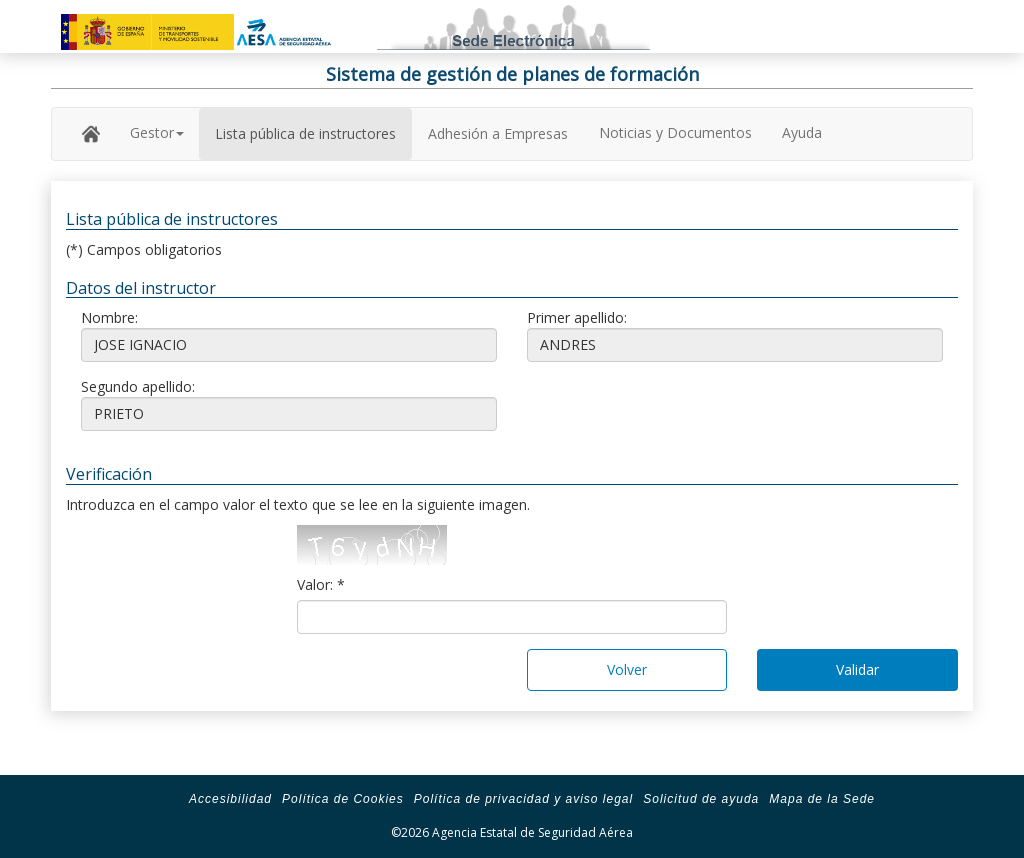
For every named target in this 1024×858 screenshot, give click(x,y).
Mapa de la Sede (822, 799)
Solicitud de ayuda (701, 799)
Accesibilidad (230, 799)
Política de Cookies (343, 799)
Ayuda (802, 132)
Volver (627, 669)
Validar (857, 669)
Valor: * (321, 584)
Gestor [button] (157, 132)
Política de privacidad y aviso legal (523, 799)
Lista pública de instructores (305, 133)
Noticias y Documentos (675, 132)
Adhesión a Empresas (498, 133)
